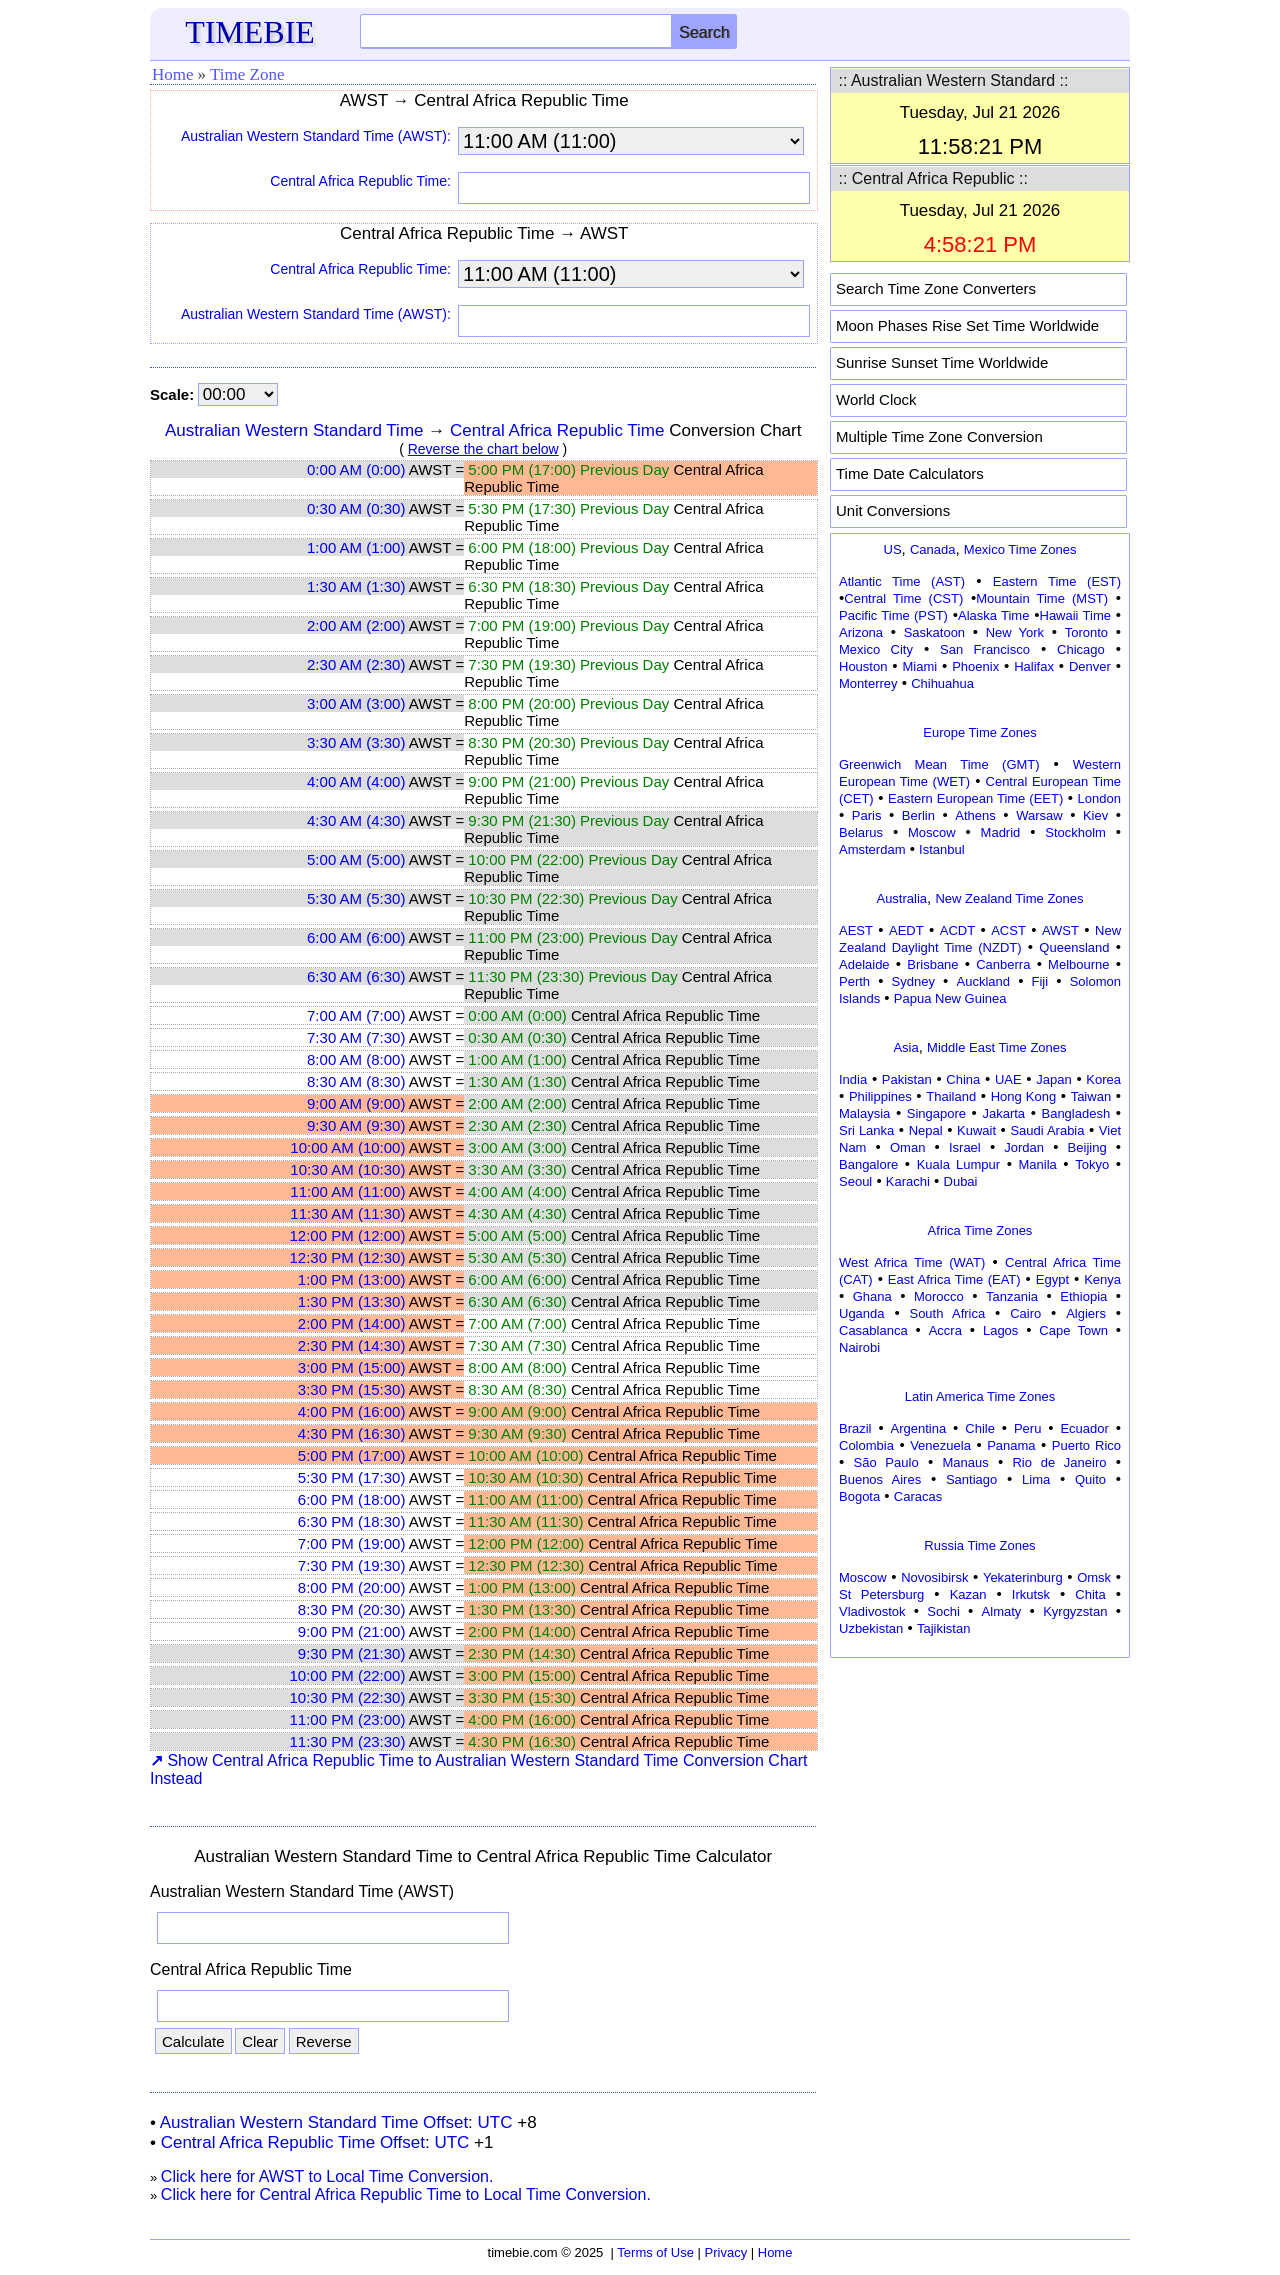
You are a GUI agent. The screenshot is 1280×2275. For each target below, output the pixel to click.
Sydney (913, 981)
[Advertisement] (980, 1789)
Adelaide (864, 964)
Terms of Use (655, 2252)
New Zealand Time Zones (1009, 898)
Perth (854, 981)
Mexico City (876, 649)
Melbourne (1078, 964)
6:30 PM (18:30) (352, 1521)
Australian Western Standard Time (294, 430)
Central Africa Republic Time (557, 430)
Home (173, 74)
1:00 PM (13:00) (352, 1279)
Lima (1036, 1479)
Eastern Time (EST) (1057, 581)
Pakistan (907, 1079)
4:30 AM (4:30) (356, 820)
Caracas (918, 1496)
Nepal (926, 1130)
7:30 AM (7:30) (356, 1037)
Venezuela (940, 1445)
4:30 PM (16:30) (352, 1433)
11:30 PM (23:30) (348, 1741)
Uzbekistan (871, 1628)
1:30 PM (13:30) (352, 1301)
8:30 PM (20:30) (352, 1609)
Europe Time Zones (979, 732)
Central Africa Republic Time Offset (293, 2142)
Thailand (951, 1096)
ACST (1008, 930)
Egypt (1052, 1279)
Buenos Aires (880, 1479)
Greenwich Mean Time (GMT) (939, 764)
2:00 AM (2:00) (356, 625)
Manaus (965, 1462)
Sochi (943, 1611)
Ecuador (1084, 1428)
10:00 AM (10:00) (347, 1147)
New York (1015, 632)
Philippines (880, 1096)
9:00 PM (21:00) (352, 1631)
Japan (1053, 1079)
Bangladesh (1075, 1113)
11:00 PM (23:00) (348, 1719)
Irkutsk (1031, 1594)
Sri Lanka (866, 1130)
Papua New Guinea (950, 998)
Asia (905, 1047)
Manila (1037, 1164)
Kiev (1095, 815)
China (963, 1079)
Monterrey (868, 683)
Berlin (918, 815)
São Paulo (886, 1462)
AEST (856, 930)
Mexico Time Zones (1020, 549)
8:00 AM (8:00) (356, 1059)
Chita (1090, 1594)
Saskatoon (934, 632)
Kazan (968, 1594)
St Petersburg (881, 1594)
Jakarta (1003, 1113)
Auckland (983, 981)
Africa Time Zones (980, 1230)
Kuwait (976, 1130)
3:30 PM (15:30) (352, 1389)
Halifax (1034, 666)
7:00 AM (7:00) (356, 1015)
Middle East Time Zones (996, 1047)
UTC (495, 2122)
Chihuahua (942, 683)
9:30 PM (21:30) (352, 1653)
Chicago (1081, 649)
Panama (1011, 1445)
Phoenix (975, 666)
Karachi (908, 1181)
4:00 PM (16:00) (352, 1411)
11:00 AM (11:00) (347, 1191)
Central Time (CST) (903, 598)
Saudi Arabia (1047, 1130)
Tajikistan (943, 1628)
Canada (933, 549)
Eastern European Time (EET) (975, 798)
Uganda (862, 1313)
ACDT (957, 930)
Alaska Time (993, 615)
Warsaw (1039, 815)
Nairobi (859, 1347)
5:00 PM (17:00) (352, 1455)
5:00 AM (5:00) (356, 859)
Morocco (939, 1296)
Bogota (859, 1496)
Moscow (932, 832)
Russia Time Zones (979, 1545)
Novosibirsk (934, 1577)
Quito (1090, 1479)
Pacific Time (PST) (893, 615)
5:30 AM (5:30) (356, 898)
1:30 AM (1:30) (356, 586)
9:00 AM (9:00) (356, 1103)
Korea (1103, 1079)
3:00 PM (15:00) (352, 1367)
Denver (1090, 666)
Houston (863, 666)
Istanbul (942, 849)
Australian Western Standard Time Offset (314, 2122)
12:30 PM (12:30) (348, 1257)
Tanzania (1012, 1296)
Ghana (872, 1296)
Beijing (1087, 1147)
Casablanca (873, 1330)
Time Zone (247, 74)
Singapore (936, 1113)
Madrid (1001, 832)
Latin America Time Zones (980, 1396)
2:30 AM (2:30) (356, 664)
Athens (975, 815)
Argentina (919, 1428)
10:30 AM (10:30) (347, 1169)
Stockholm (1075, 832)
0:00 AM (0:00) (356, 469)
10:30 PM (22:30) (348, 1697)
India (853, 1079)
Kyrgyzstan (1075, 1611)
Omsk (1094, 1577)
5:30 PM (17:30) (352, 1477)
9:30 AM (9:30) (356, 1125)
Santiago (971, 1479)
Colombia (866, 1445)
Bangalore (868, 1164)
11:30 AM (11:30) (347, 1213)
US (893, 549)
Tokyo (1092, 1164)
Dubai (961, 1181)
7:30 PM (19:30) (352, 1565)
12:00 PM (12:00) (348, 1235)
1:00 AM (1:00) (356, 547)
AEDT (906, 930)
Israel (965, 1147)
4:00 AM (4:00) (356, 781)
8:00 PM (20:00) (352, 1587)
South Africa (947, 1313)
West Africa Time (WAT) (912, 1262)
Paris (867, 815)
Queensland (1074, 947)
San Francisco (985, 649)
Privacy (726, 2252)
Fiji (1040, 981)
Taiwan (1091, 1096)
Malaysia (864, 1113)
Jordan (1024, 1147)
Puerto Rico (1086, 1445)
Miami (919, 666)
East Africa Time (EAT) (954, 1279)
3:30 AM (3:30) (356, 742)
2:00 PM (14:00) (352, 1323)
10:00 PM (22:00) (348, 1675)
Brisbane (932, 964)
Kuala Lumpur (958, 1164)
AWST (1060, 930)
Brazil (855, 1428)
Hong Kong (1024, 1096)
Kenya (1102, 1279)
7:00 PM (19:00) (352, 1543)
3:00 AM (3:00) (356, 703)
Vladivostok (872, 1611)
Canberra (1003, 964)
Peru (1027, 1428)
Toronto (1086, 632)
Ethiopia (1083, 1296)
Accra (945, 1330)
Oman (907, 1147)
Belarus (861, 832)
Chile (980, 1428)
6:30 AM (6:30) (356, 976)
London (1099, 798)
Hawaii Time (1075, 615)
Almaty (1002, 1611)
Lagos (1000, 1330)
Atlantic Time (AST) (902, 581)
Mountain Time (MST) (1042, 598)
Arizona (861, 632)
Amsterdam (872, 849)
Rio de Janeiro (1059, 1462)
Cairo (1025, 1313)
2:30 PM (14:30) (352, 1345)
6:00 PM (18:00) (352, 1499)
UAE (1008, 1079)
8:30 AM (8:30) (356, 1081)
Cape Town (1073, 1330)
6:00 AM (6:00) (356, 937)
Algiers (1086, 1313)
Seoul (855, 1181)
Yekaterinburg (1023, 1577)
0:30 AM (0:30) (356, 508)
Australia (901, 898)
